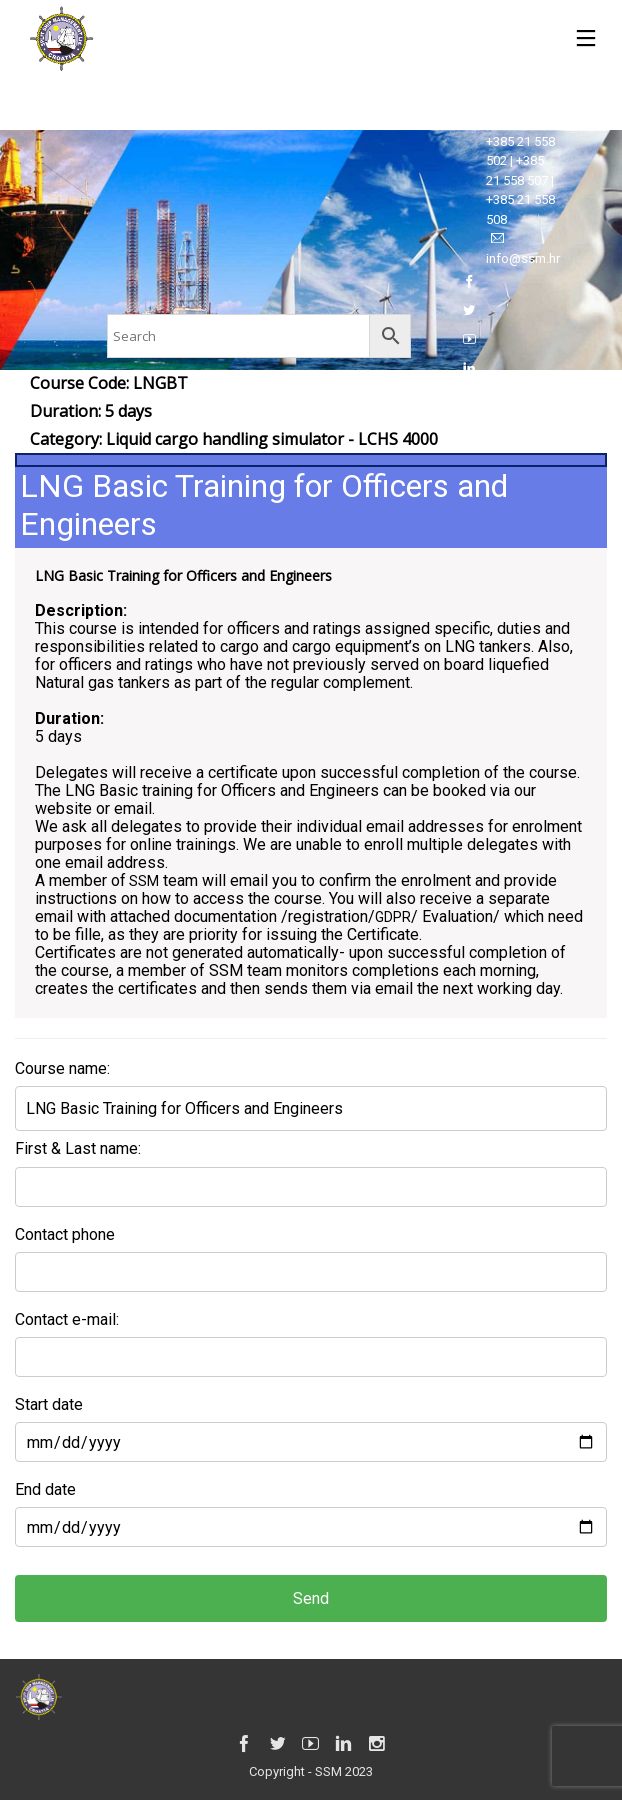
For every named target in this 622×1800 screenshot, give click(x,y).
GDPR (393, 917)
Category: (234, 439)
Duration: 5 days (91, 411)
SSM (142, 881)
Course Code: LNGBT (109, 383)
